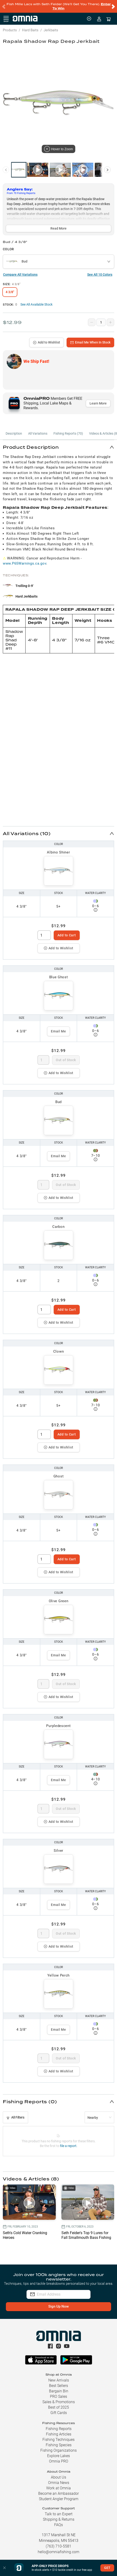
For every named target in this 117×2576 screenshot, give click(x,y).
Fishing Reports (59, 2428)
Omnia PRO (58, 2461)
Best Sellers (58, 2385)
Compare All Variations (20, 274)
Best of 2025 (58, 2407)
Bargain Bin (58, 2391)
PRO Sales (58, 2396)
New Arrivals (58, 2380)
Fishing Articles (58, 2434)
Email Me (58, 1031)
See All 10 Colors (99, 274)
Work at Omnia (58, 2488)
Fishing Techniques (58, 2439)
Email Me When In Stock (90, 342)
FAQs (58, 2525)
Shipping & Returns (58, 2519)
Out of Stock (66, 1060)
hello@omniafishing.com (58, 2552)
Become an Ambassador (58, 2493)
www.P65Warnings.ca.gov (24, 563)
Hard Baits (30, 30)
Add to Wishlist (46, 342)
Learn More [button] (98, 403)
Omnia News (58, 2482)
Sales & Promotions (58, 2402)
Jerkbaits (51, 30)
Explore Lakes (58, 2456)
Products (10, 30)
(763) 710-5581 (58, 2546)
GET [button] (107, 2568)
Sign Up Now (58, 2306)
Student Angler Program (58, 2499)
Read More (58, 228)
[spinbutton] (44, 935)
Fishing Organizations (58, 2450)
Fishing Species (59, 2445)
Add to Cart (66, 935)
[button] (58, 447)
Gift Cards (58, 2412)
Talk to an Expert (58, 2514)
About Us (58, 2477)
